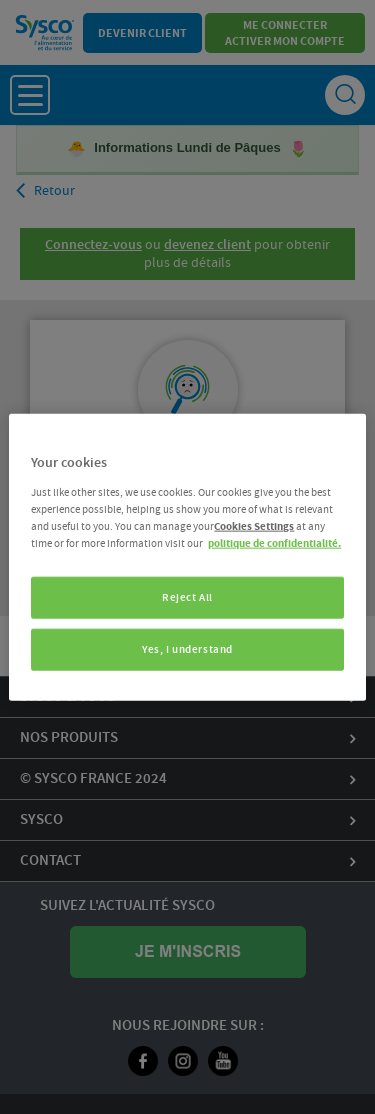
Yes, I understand (187, 648)
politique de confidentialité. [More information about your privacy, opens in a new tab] (274, 542)
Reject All (187, 597)
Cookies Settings (254, 525)
